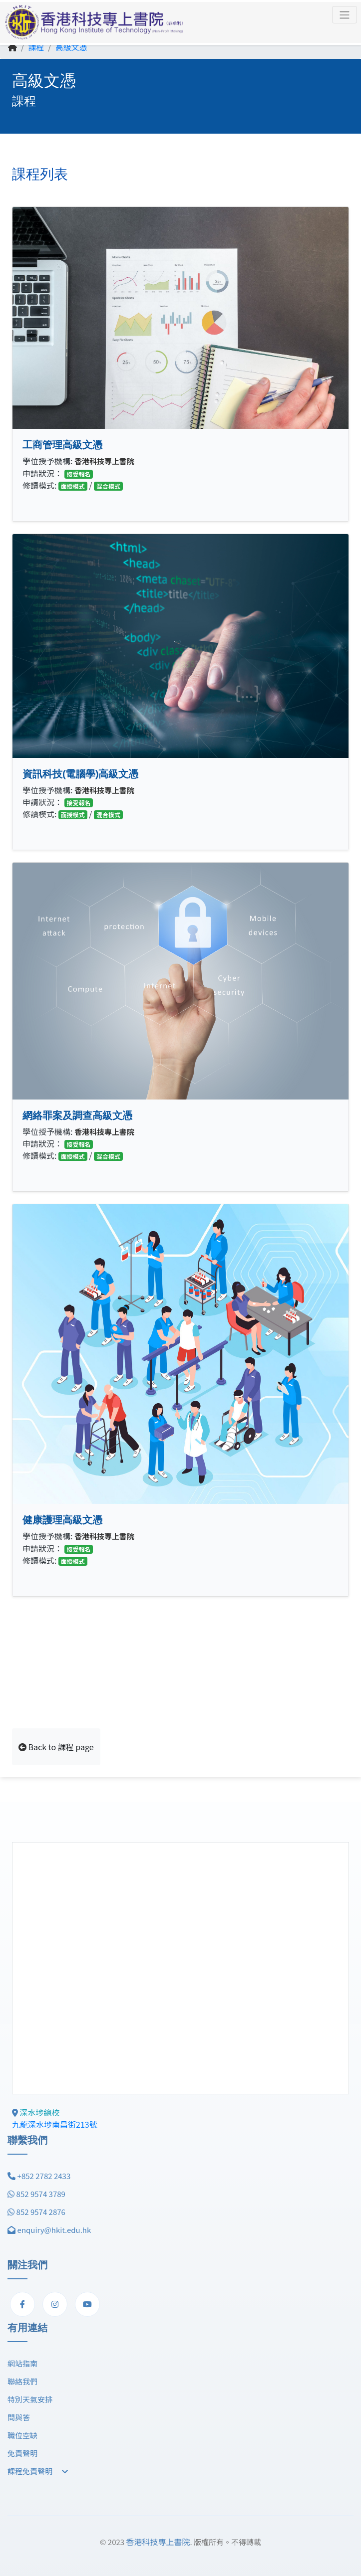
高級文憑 (71, 47)
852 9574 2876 (40, 2212)
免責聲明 (22, 2453)
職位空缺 (22, 2435)
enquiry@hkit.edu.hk (54, 2229)
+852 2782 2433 (44, 2176)
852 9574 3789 (40, 2194)
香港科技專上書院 (158, 2542)
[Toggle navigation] (344, 14)
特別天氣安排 (29, 2399)
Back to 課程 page (56, 1747)
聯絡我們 (22, 2381)
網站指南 (22, 2363)
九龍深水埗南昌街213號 (54, 2124)
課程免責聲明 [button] (37, 2471)
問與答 (18, 2417)
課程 (36, 47)
